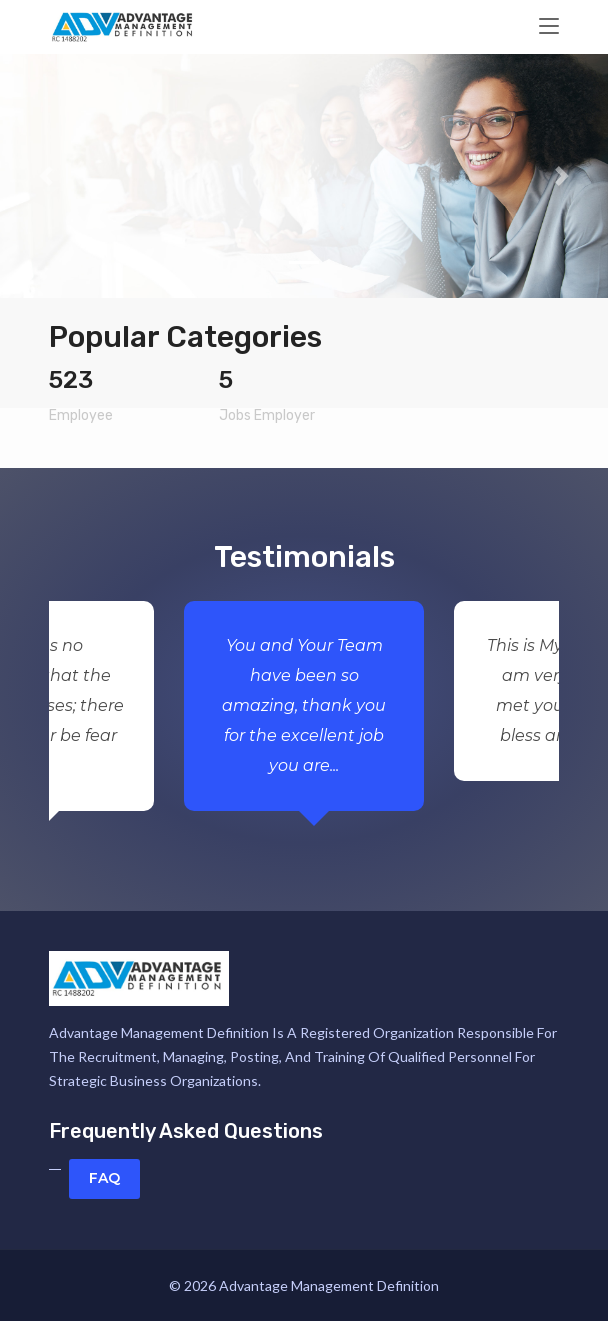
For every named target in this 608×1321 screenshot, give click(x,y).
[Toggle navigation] (549, 27)
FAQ (104, 1178)
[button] (45, 175)
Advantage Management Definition (329, 1285)
